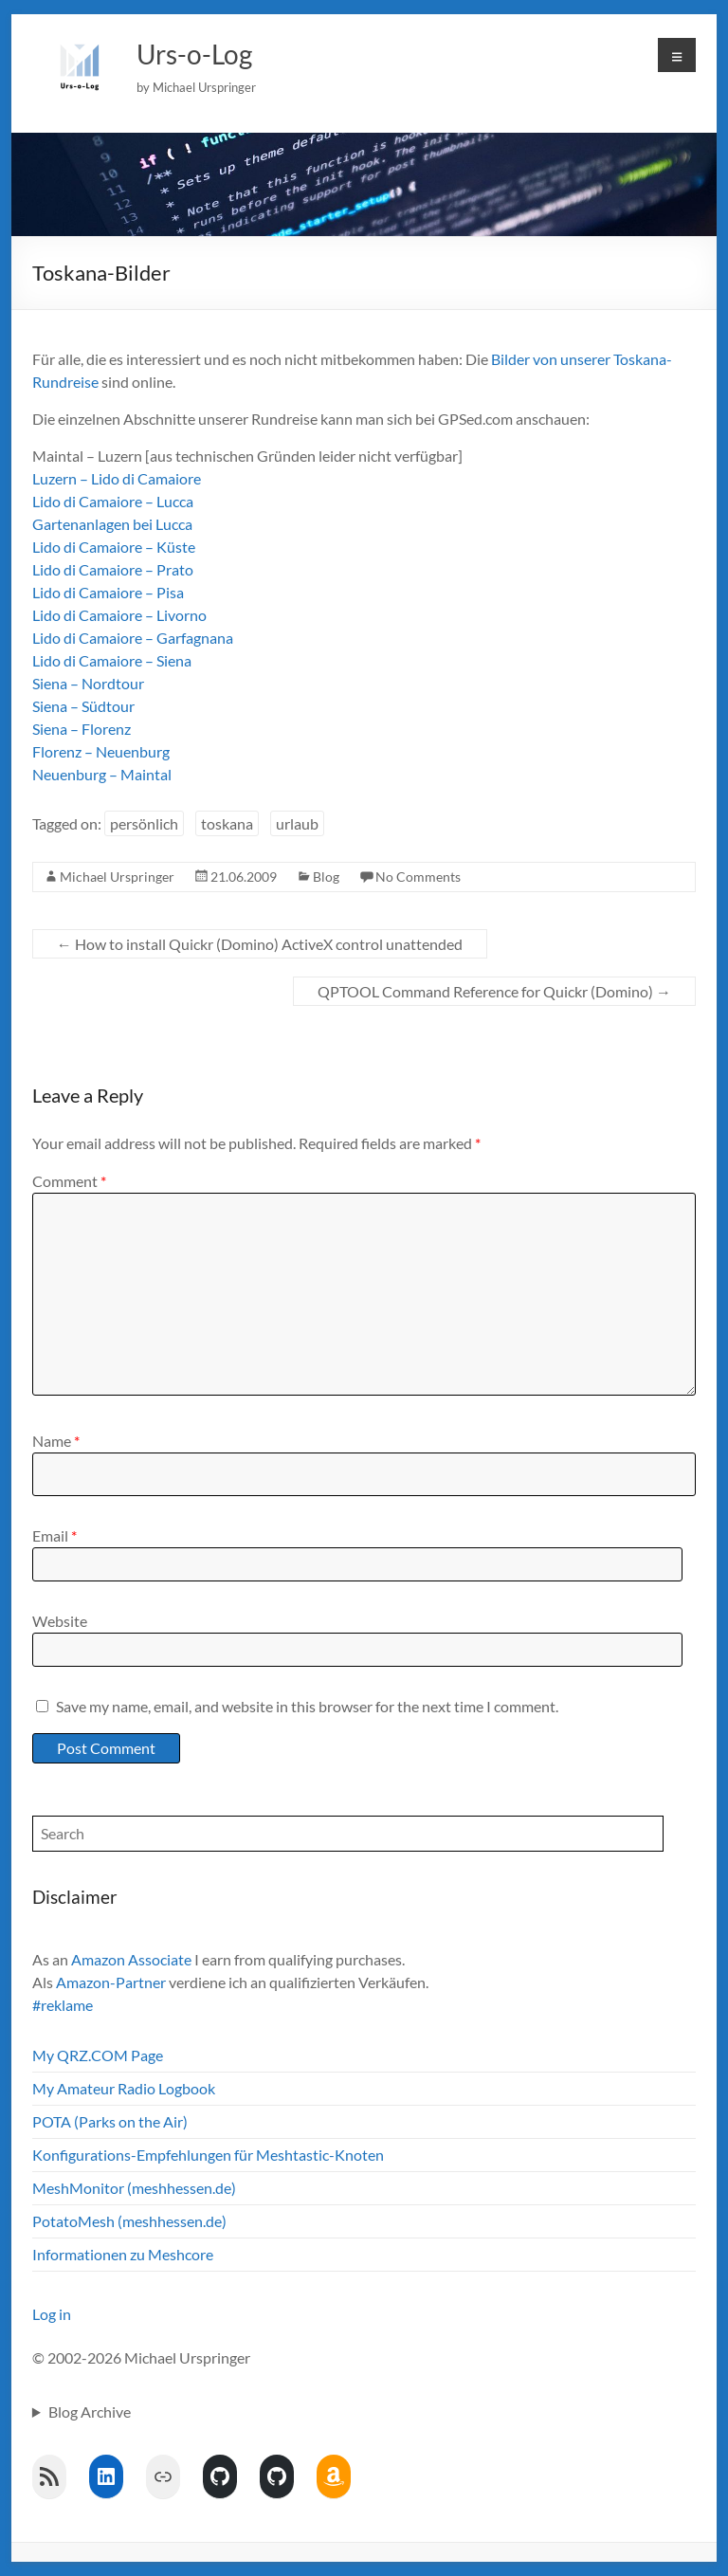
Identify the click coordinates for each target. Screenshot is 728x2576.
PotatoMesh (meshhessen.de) (129, 2221)
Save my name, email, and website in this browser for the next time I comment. (307, 1706)
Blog (326, 876)
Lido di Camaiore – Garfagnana (132, 638)
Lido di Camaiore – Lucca (112, 501)
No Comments (418, 876)
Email (54, 1535)
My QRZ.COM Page (97, 2055)
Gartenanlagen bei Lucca (112, 524)
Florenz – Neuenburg (101, 751)
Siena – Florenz (81, 729)
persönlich (144, 823)
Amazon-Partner (111, 1982)
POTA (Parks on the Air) (110, 2121)
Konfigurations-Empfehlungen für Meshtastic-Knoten (208, 2155)
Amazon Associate (131, 1959)
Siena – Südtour (83, 706)
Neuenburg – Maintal (102, 774)
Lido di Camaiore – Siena (111, 660)
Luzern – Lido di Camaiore (116, 478)
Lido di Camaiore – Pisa (108, 592)
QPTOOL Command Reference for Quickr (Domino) (494, 991)
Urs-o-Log (194, 54)
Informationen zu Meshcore (122, 2254)
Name (56, 1441)
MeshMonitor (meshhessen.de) (134, 2188)
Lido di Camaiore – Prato (112, 569)
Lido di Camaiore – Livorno (119, 615)
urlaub (297, 823)
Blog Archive (89, 2411)
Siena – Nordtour (88, 683)
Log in (51, 2314)
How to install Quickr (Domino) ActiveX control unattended (260, 944)
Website (59, 1621)
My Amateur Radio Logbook (123, 2088)
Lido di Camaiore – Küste (113, 547)
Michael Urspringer (117, 876)
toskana (227, 823)
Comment (69, 1181)
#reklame (62, 2005)
